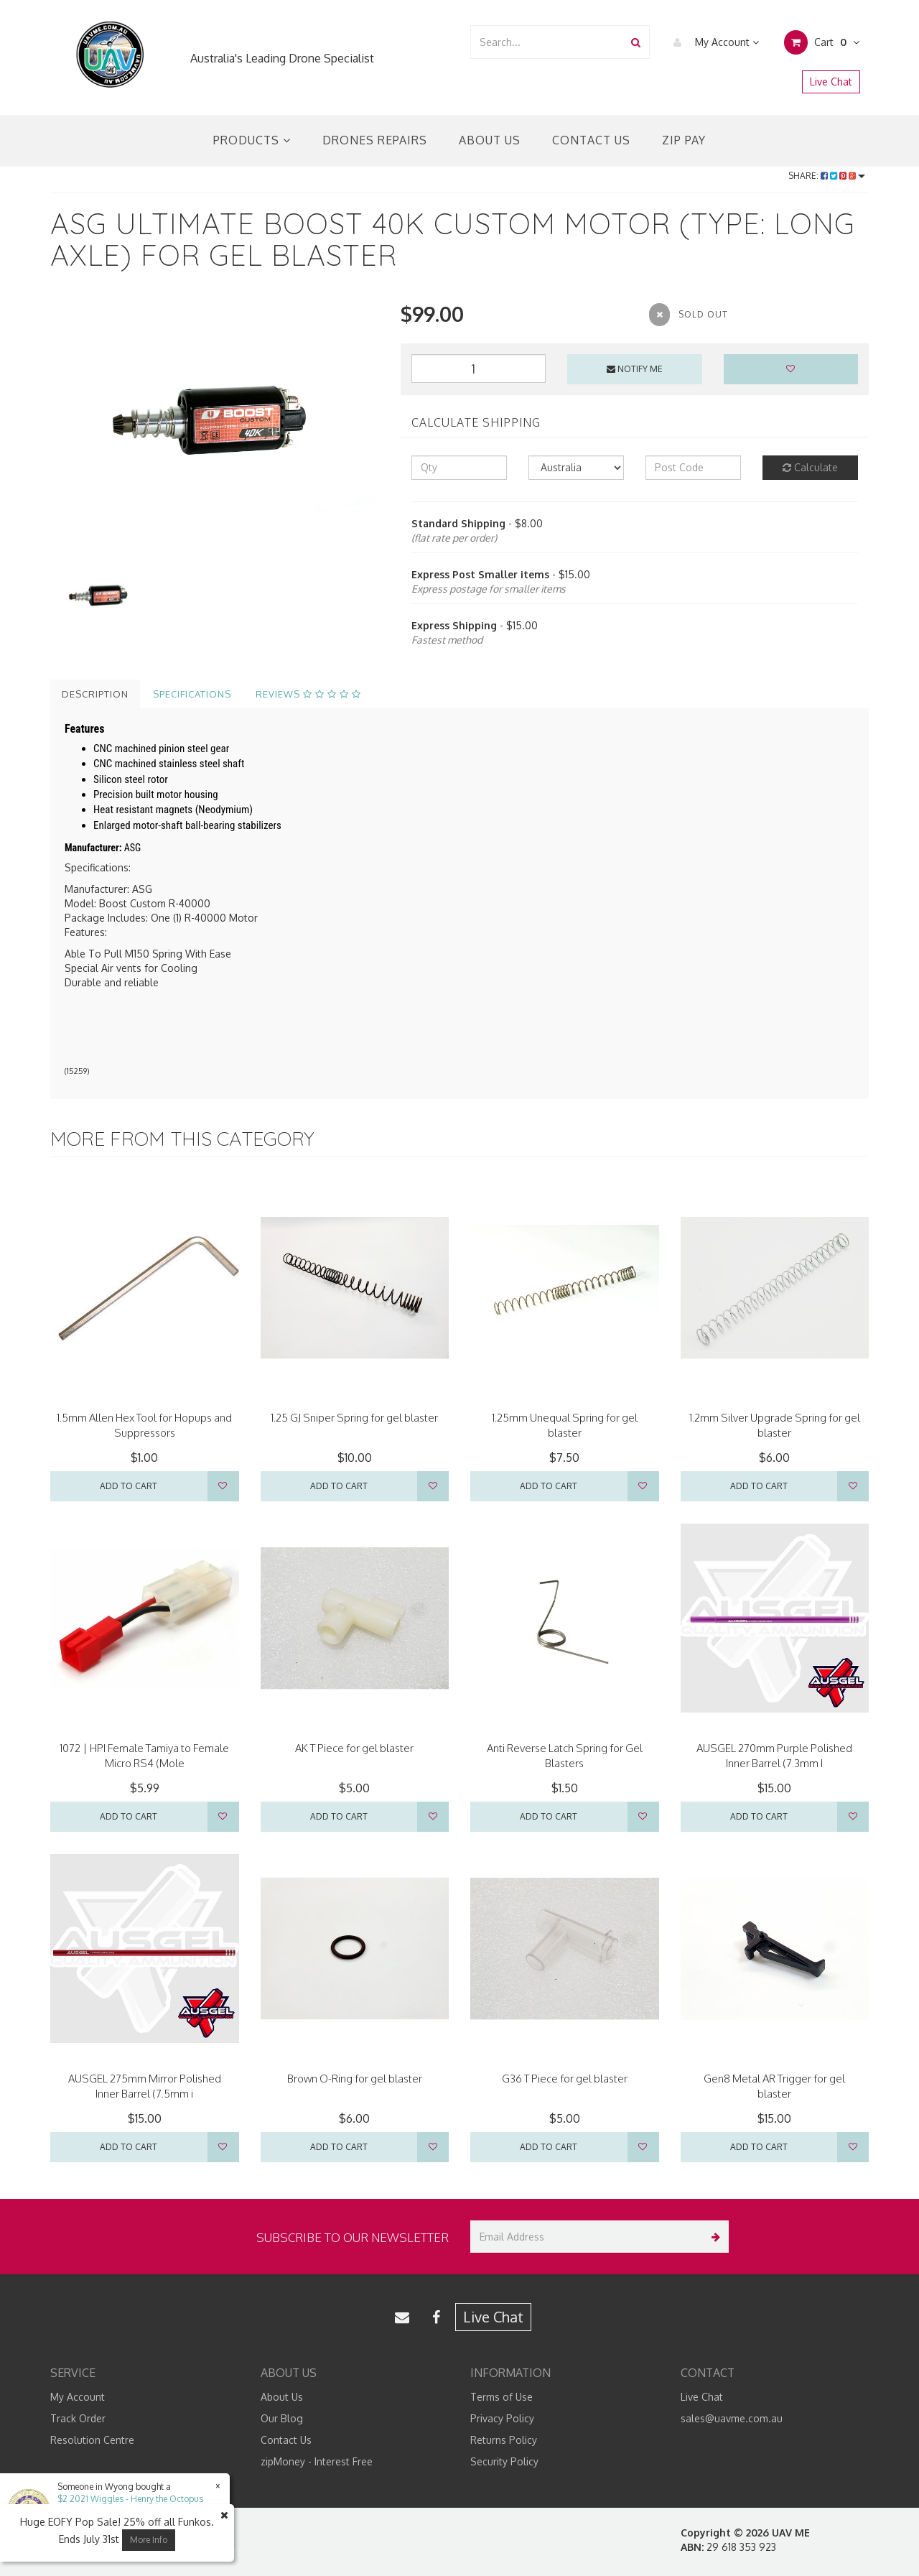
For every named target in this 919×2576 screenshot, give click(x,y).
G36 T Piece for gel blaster (565, 2078)
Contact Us (591, 140)
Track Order (78, 2418)
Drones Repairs (374, 140)
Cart (821, 42)
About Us (490, 140)
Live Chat (831, 81)
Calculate (810, 467)
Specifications (192, 694)
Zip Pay (684, 140)
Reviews (308, 694)
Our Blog (282, 2418)
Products (252, 140)
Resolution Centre (92, 2440)
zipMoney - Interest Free (317, 2461)
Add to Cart (128, 1486)
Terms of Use (501, 2397)
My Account (712, 42)
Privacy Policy (502, 2418)
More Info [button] (148, 2539)
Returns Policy (503, 2440)
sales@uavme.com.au (732, 2418)
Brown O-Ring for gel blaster (354, 2078)
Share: (826, 175)
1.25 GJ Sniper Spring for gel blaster (354, 1417)
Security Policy (504, 2461)
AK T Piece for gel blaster (354, 1748)
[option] (214, 423)
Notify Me (635, 368)
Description (95, 694)
